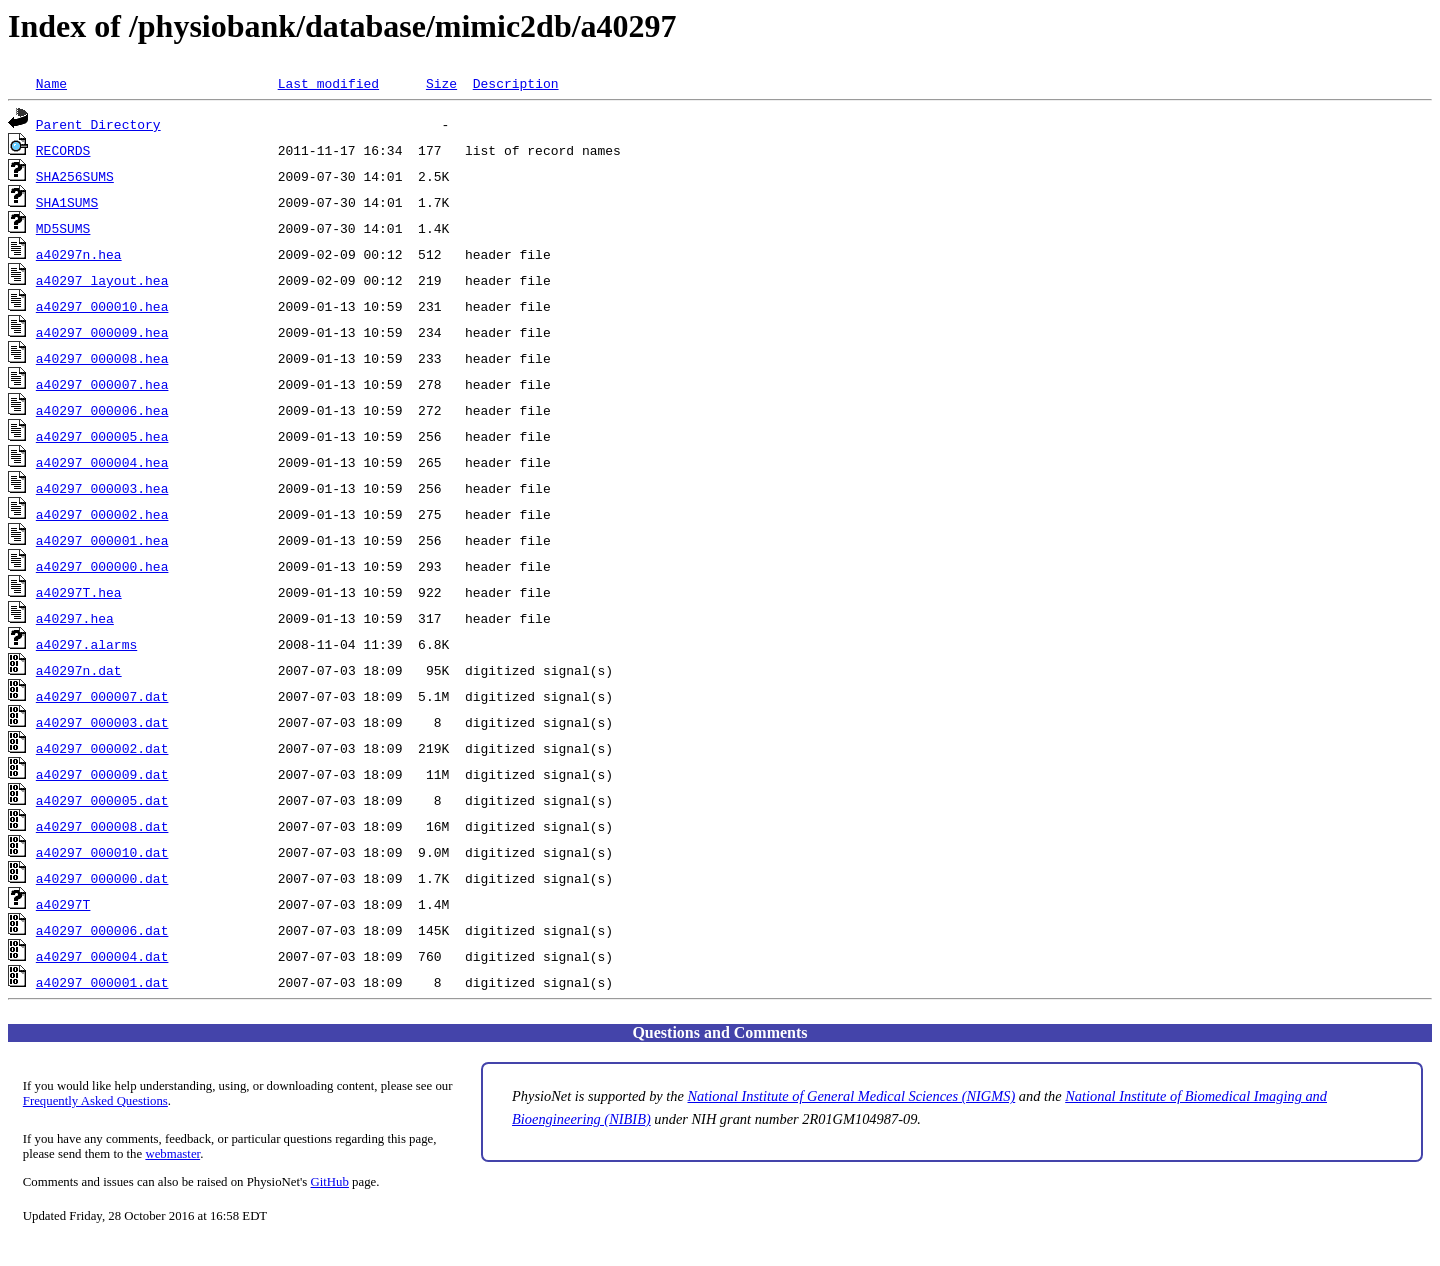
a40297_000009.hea (102, 332)
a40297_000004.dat (102, 956)
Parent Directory (98, 124)
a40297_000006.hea (102, 410)
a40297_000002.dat (102, 748)
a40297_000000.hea (102, 566)
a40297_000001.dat (102, 982)
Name (51, 83)
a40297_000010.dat (102, 852)
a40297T (63, 904)
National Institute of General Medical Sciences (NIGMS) (852, 1096)
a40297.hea (75, 618)
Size (441, 83)
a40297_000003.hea (102, 488)
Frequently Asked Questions (95, 1101)
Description (516, 83)
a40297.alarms (86, 644)
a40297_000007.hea (102, 384)
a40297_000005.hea (102, 436)
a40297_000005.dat (102, 800)
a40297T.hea (79, 592)
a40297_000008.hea (102, 358)
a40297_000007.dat (102, 696)
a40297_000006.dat (102, 930)
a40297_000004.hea (102, 462)
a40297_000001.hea (102, 540)
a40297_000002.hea (102, 514)
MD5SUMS (63, 228)
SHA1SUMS (67, 202)
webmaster (172, 1154)
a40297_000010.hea (102, 306)
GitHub (330, 1182)
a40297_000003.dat (102, 722)
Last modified (328, 83)
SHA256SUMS (75, 176)
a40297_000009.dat (102, 774)
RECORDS (63, 150)
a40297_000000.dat (102, 878)
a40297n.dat (79, 670)
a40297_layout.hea (102, 280)
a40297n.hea (79, 254)
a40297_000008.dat (102, 826)
